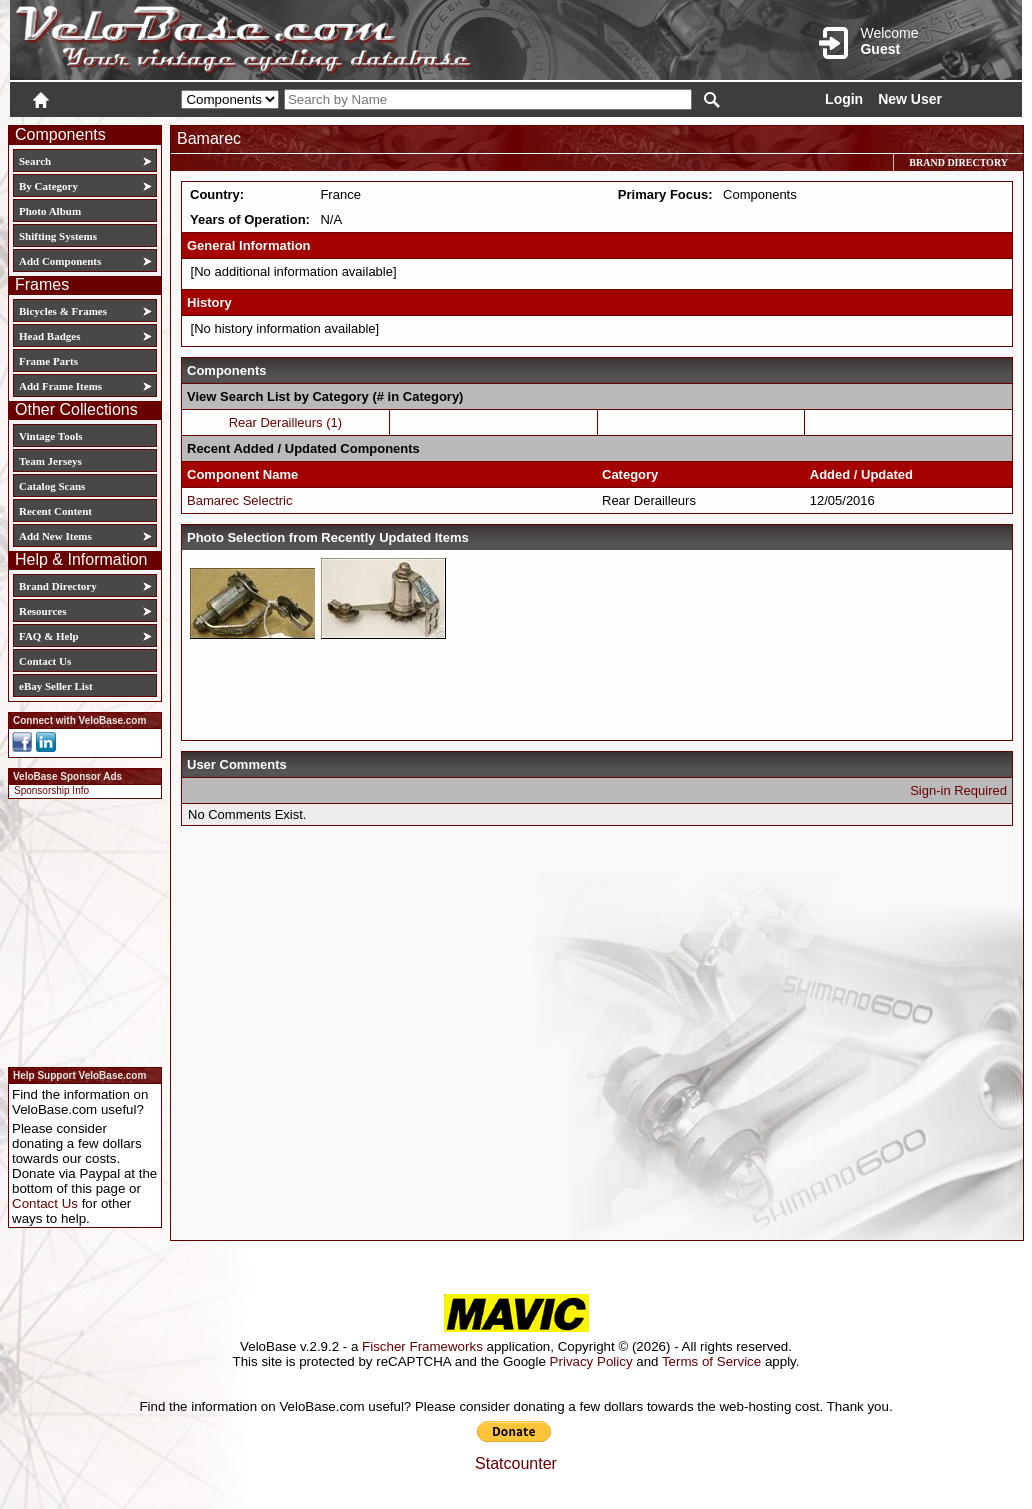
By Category (48, 186)
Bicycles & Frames (64, 311)
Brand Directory (58, 586)
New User (910, 99)
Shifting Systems (58, 236)
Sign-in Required (958, 790)
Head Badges (49, 336)
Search (35, 161)
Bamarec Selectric (239, 500)
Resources (42, 611)
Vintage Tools (50, 436)
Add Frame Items (60, 386)
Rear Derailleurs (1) (285, 422)
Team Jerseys (50, 461)
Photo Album (50, 211)
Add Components (60, 261)
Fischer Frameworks (422, 1346)
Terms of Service (711, 1361)
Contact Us (45, 661)
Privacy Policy (591, 1361)
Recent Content (55, 511)
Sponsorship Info (51, 790)
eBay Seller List (56, 686)
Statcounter (516, 1463)
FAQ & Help (49, 636)
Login (844, 99)
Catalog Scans (52, 486)
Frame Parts (48, 361)
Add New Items (55, 536)
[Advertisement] (79, 930)
